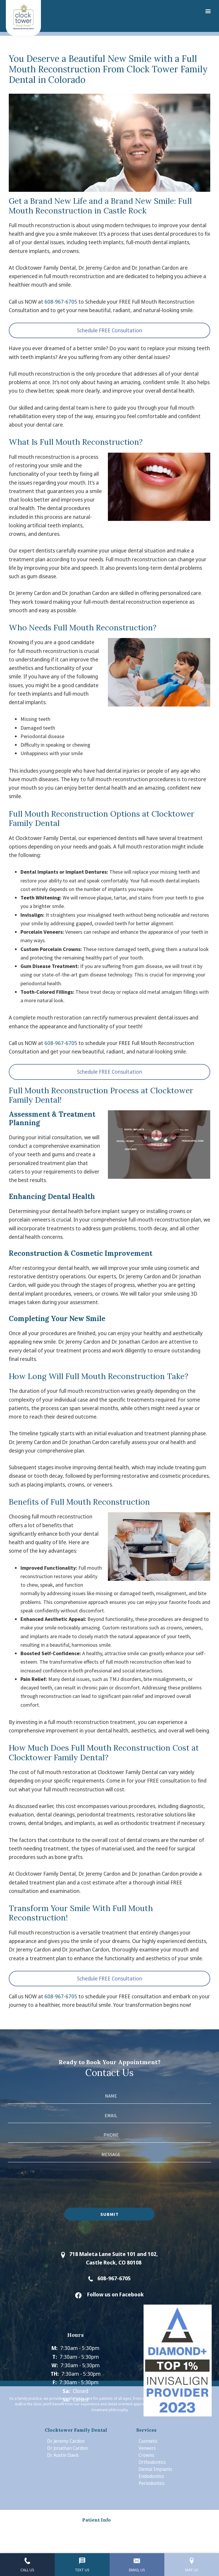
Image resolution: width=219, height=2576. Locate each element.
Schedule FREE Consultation (109, 330)
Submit (109, 2214)
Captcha (17, 2166)
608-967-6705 (60, 301)
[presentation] (52, 2182)
